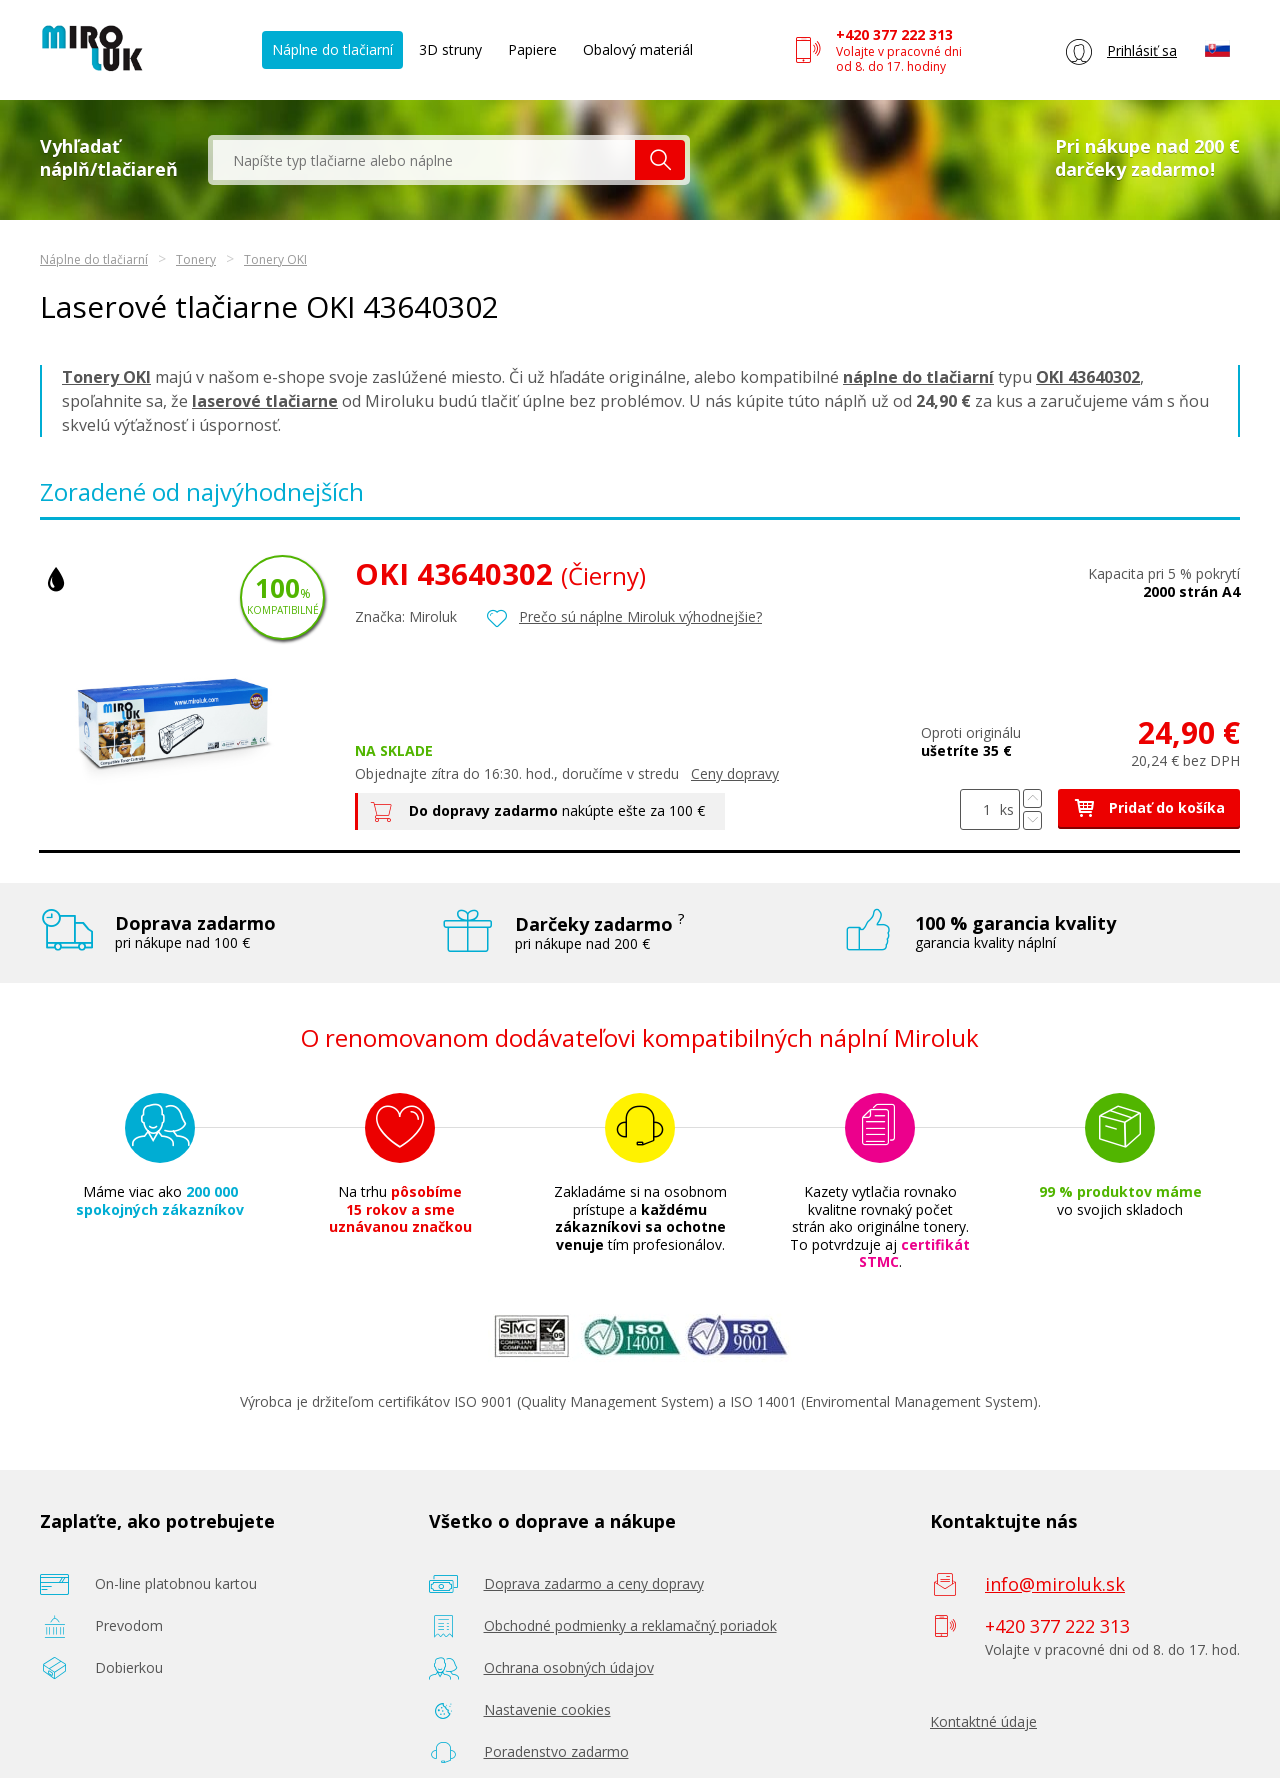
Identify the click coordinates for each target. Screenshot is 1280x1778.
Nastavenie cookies (547, 1709)
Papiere (532, 49)
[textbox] (424, 160)
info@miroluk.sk (1055, 1584)
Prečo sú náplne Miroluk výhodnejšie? (640, 616)
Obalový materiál (638, 49)
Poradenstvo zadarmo (556, 1751)
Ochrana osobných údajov (569, 1667)
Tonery (196, 259)
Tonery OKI (275, 259)
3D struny (450, 49)
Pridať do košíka (1149, 807)
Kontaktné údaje (983, 1721)
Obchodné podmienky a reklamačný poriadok (630, 1625)
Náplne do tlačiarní (332, 49)
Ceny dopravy (735, 773)
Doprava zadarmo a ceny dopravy (594, 1583)
